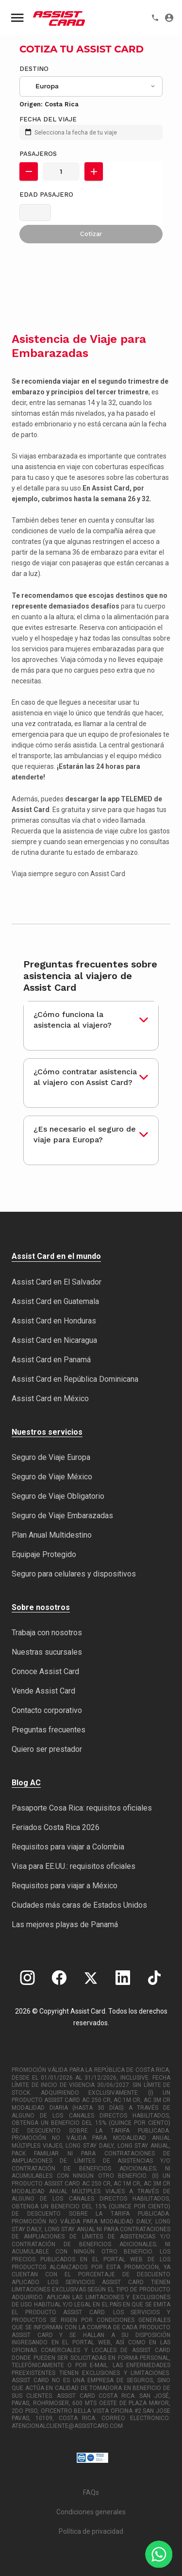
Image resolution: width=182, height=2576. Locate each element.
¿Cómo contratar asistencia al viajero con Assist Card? (85, 1077)
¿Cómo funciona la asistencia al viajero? (72, 1020)
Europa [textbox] (47, 86)
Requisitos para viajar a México (64, 1885)
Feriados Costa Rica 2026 (55, 1827)
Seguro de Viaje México (52, 1476)
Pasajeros (38, 153)
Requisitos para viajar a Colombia (68, 1846)
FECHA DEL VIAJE (48, 119)
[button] (28, 171)
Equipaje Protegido (44, 1554)
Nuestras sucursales (47, 1652)
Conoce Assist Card (45, 1671)
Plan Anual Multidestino (52, 1535)
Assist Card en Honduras (54, 1320)
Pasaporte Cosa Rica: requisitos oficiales (82, 1808)
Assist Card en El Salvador (56, 1282)
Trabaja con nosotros (47, 1632)
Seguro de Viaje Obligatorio (58, 1496)
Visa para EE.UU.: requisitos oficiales (73, 1866)
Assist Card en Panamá (51, 1359)
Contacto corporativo (47, 1710)
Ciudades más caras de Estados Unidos (79, 1905)
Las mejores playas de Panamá (65, 1924)
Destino (34, 68)
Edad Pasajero (46, 194)
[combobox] (91, 86)
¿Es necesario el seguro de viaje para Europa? (84, 1134)
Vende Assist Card (43, 1690)
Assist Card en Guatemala (55, 1301)
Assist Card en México (50, 1398)
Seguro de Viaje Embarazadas (62, 1515)
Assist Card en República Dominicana (75, 1379)
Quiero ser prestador (47, 1749)
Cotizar (91, 233)
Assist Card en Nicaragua (54, 1340)
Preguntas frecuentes (48, 1729)
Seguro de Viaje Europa (51, 1457)
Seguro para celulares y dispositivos (74, 1573)
